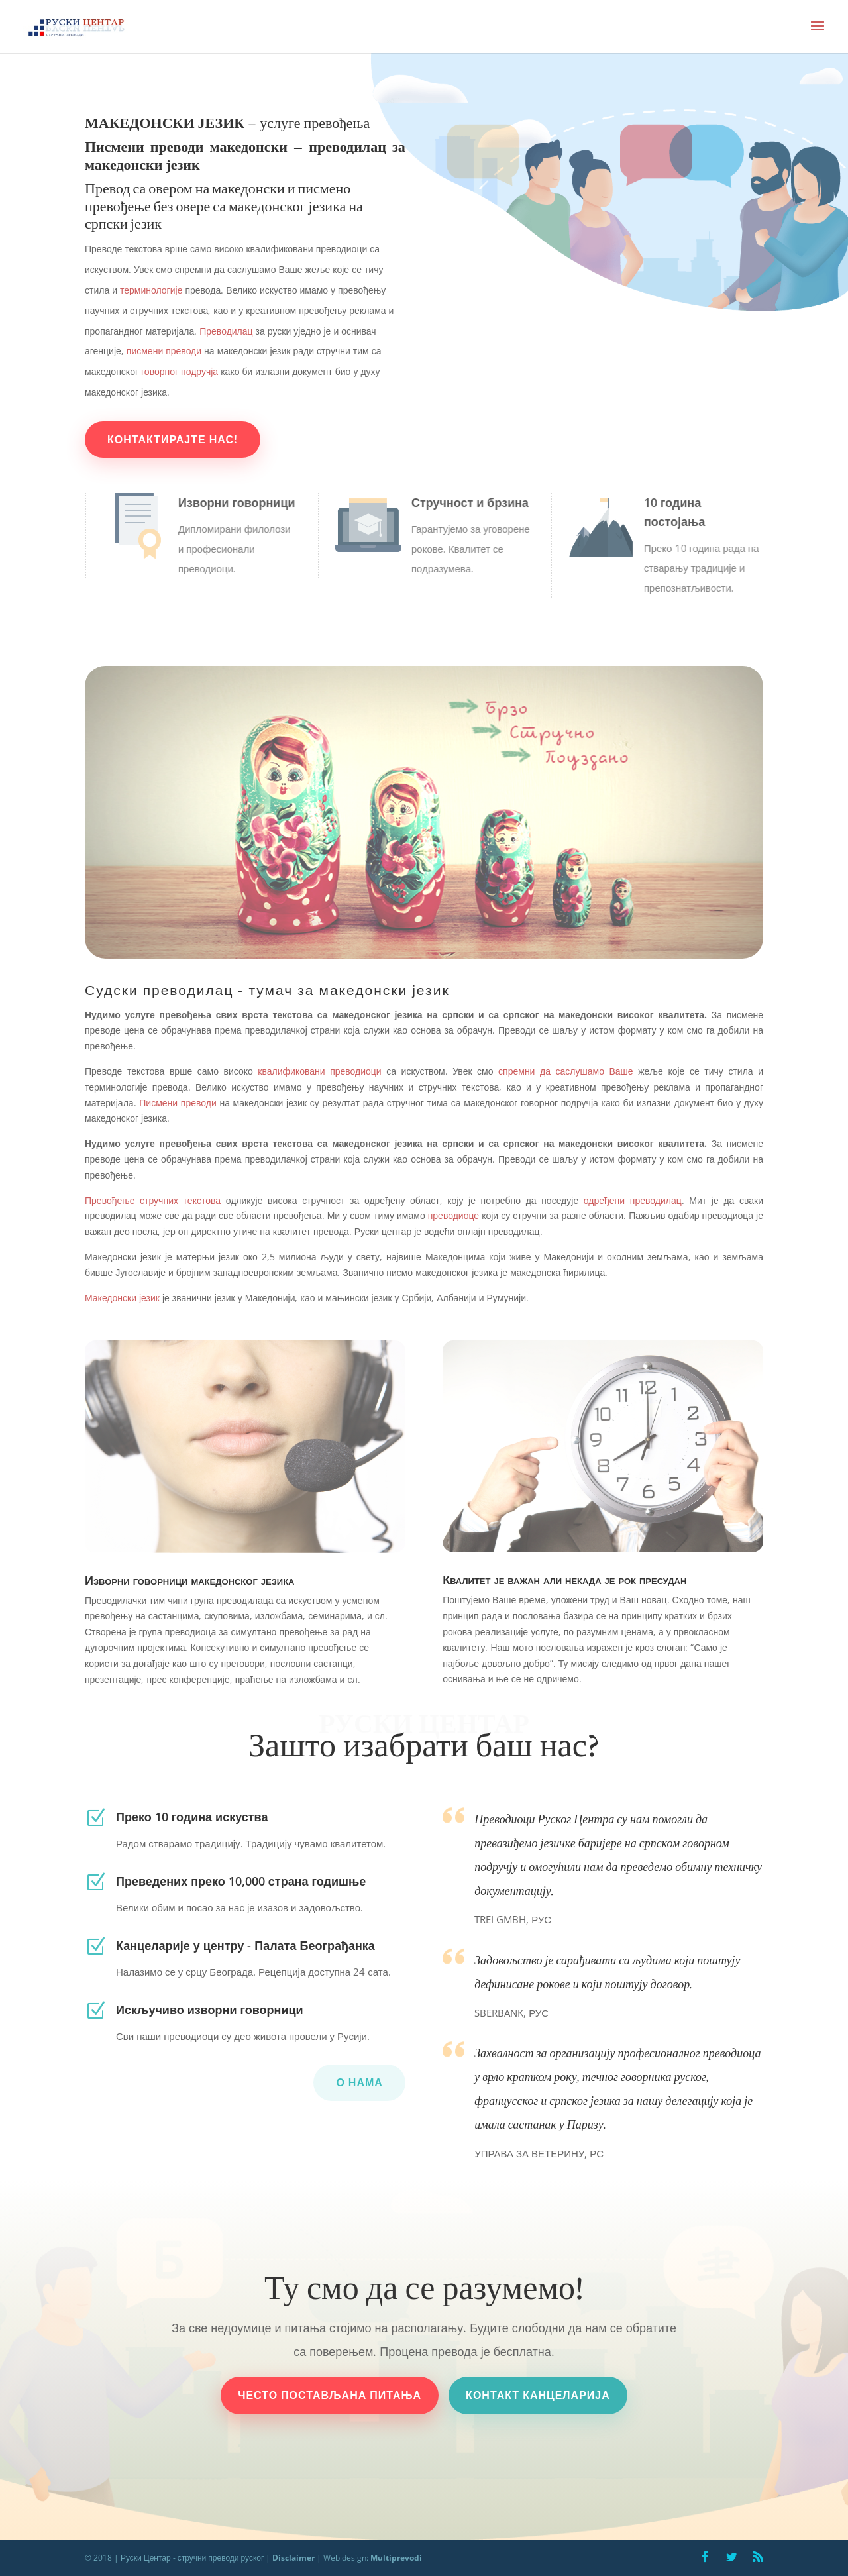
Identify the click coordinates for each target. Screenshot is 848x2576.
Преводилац (225, 331)
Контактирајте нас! (174, 439)
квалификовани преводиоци (317, 1071)
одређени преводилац (633, 1200)
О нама (359, 2082)
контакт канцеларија (538, 2395)
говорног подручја (178, 371)
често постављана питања (329, 2395)
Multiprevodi (397, 2557)
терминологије (149, 290)
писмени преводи (164, 351)
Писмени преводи (177, 1103)
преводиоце (453, 1215)
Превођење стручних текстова (153, 1200)
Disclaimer (293, 2557)
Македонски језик (123, 1297)
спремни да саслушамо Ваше (563, 1071)
